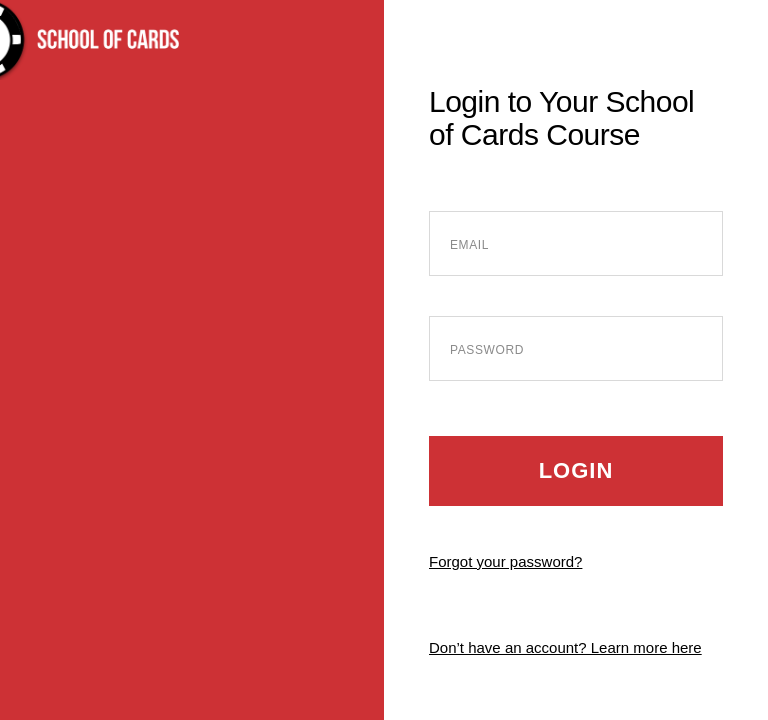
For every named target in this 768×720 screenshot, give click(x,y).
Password (487, 350)
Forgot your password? (505, 561)
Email (469, 245)
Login (576, 470)
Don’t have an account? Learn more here (565, 647)
